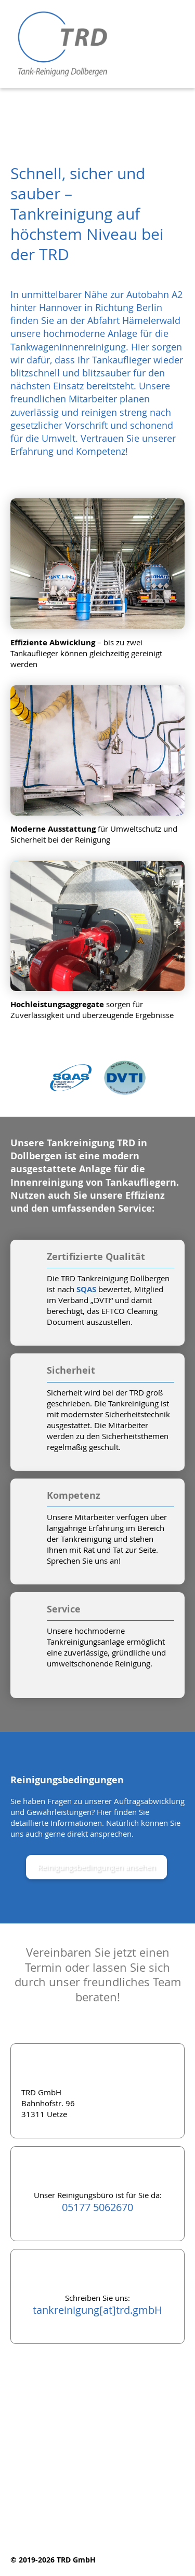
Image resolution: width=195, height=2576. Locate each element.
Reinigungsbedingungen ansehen (96, 1867)
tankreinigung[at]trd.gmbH (97, 2310)
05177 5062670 (97, 2207)
